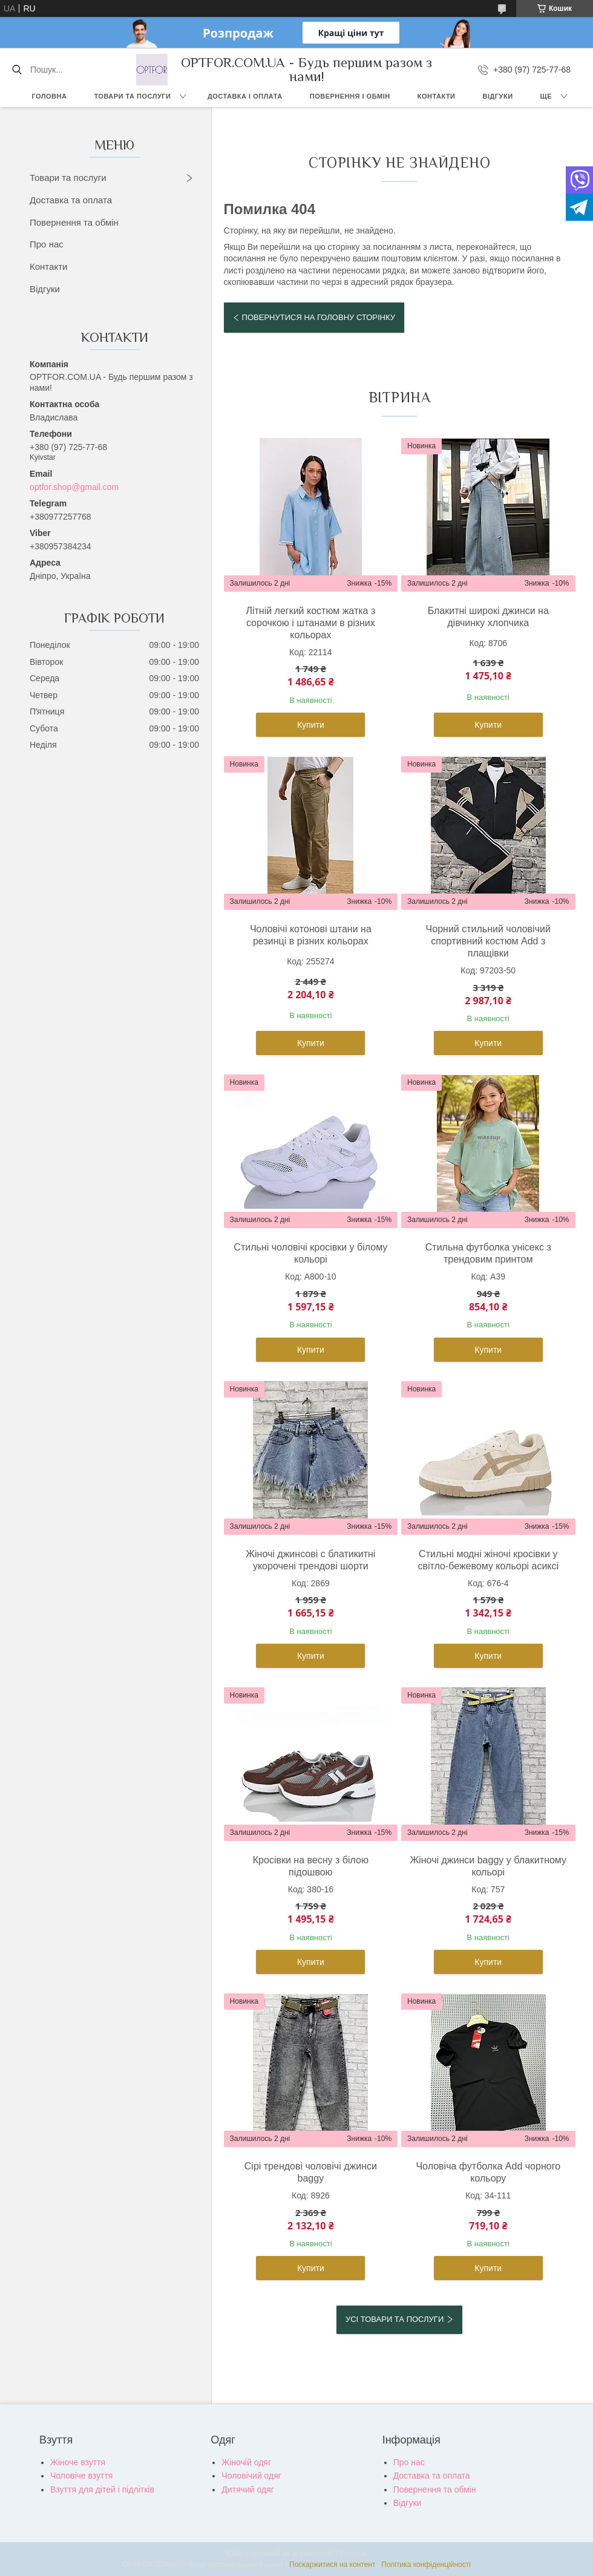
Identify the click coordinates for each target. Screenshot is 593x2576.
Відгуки (498, 96)
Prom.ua (353, 2553)
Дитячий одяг (247, 2489)
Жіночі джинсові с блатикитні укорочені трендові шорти (310, 1560)
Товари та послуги (132, 96)
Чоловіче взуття (81, 2475)
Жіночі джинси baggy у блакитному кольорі (488, 1866)
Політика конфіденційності (426, 2564)
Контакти (437, 96)
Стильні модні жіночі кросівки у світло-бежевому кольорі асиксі (488, 1560)
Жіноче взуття (77, 2462)
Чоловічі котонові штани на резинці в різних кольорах (311, 935)
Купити (310, 725)
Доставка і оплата (245, 96)
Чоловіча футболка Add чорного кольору (488, 2172)
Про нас (47, 244)
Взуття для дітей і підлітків (102, 2489)
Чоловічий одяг (251, 2475)
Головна (49, 96)
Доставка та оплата (71, 200)
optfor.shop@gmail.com (74, 487)
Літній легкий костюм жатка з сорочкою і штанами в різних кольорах (310, 623)
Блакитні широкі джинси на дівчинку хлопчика (488, 617)
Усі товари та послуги (395, 2319)
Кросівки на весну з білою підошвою (311, 1866)
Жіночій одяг (246, 2462)
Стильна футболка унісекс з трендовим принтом (488, 1253)
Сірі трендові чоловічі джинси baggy (310, 2172)
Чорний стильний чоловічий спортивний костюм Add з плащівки (488, 941)
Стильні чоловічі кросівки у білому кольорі (310, 1253)
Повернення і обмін (350, 96)
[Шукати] (16, 69)
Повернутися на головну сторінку (318, 317)
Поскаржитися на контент (332, 2564)
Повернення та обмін (74, 222)
